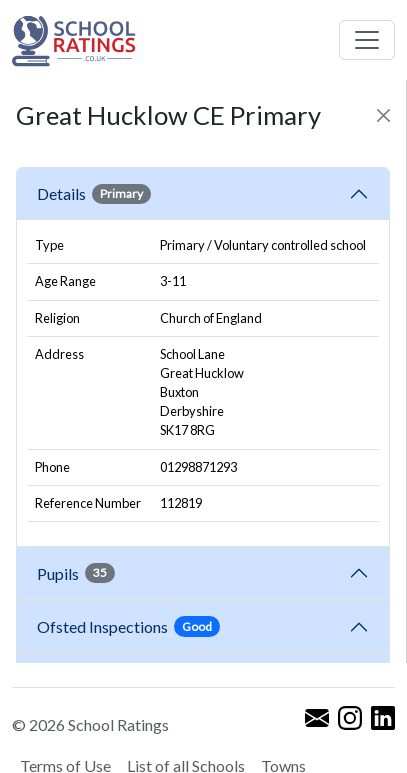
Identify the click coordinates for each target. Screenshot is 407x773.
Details (94, 194)
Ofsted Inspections (128, 626)
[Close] (383, 115)
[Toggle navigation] (367, 40)
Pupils (76, 573)
